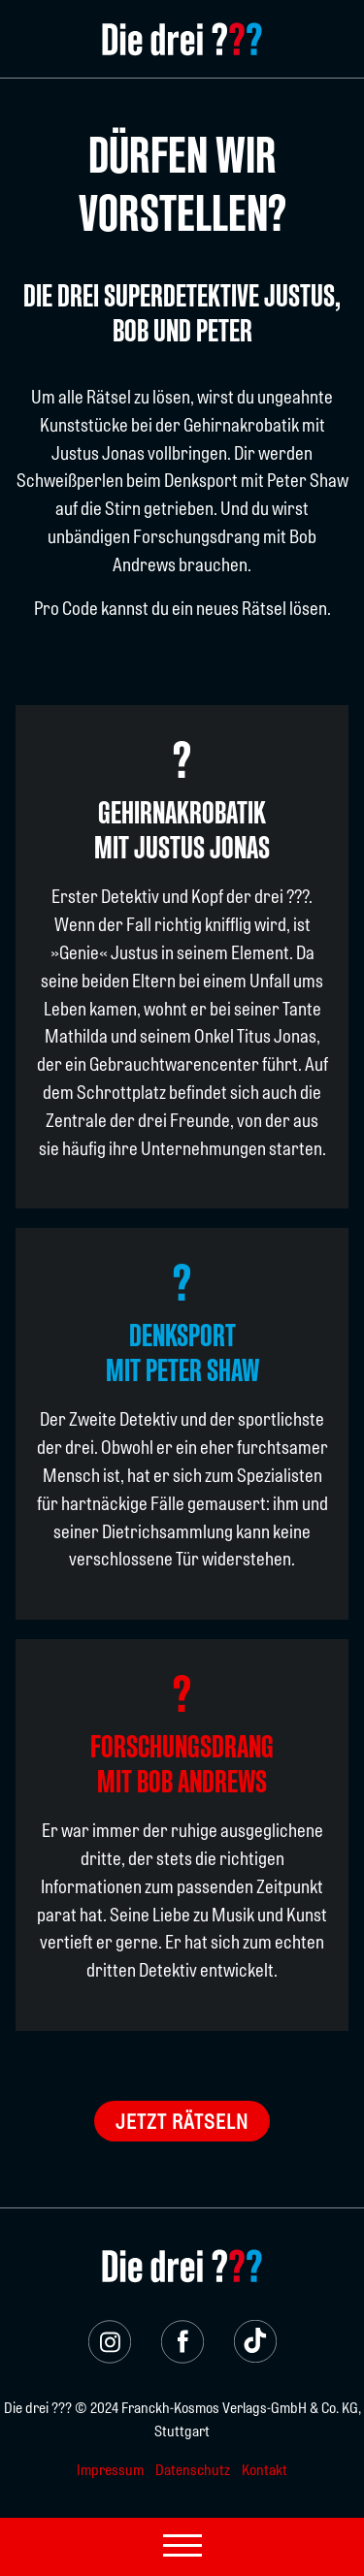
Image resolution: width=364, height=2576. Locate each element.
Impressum (110, 2470)
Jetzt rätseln (182, 2123)
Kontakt (264, 2470)
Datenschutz (192, 2470)
